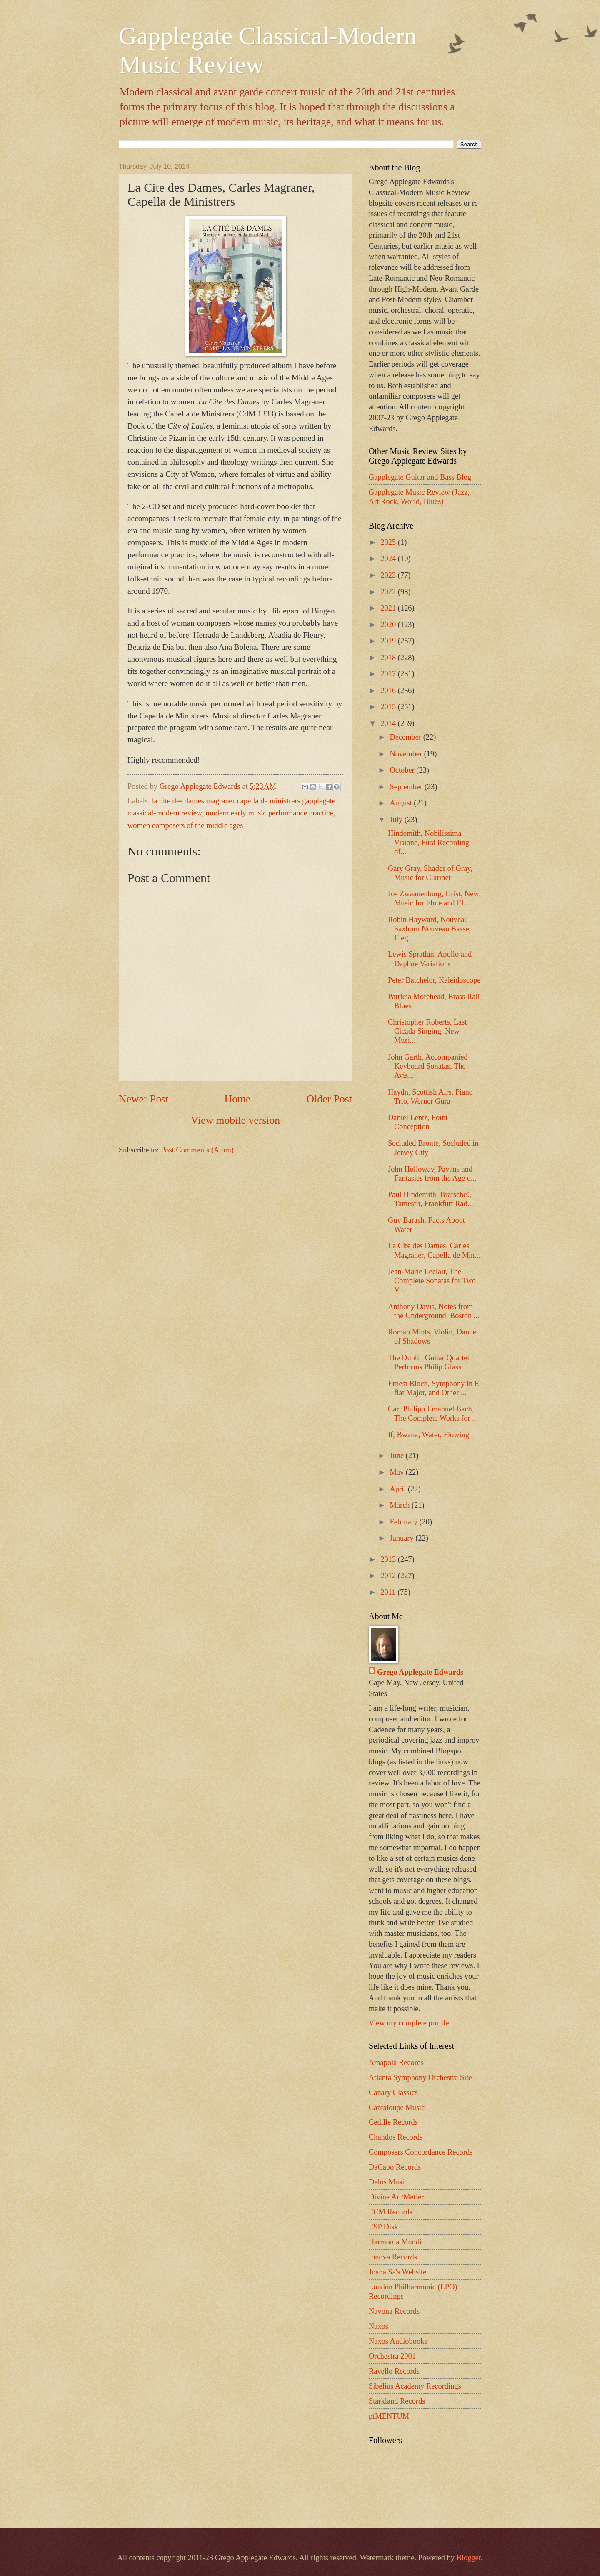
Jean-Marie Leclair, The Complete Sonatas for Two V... (432, 1280)
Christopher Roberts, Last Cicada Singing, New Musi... (427, 1031)
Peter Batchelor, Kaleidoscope (434, 980)
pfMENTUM (389, 2416)
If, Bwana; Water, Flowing (428, 1435)
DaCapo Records (395, 2167)
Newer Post (143, 1099)
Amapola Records (396, 2062)
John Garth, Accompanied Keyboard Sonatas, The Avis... (428, 1066)
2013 (389, 1559)
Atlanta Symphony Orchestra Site (420, 2077)
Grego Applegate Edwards (420, 1672)
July (397, 819)
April (399, 1489)
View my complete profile (409, 2023)
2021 (389, 608)
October (403, 770)
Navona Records (394, 2311)
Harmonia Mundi (395, 2242)
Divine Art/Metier (396, 2197)
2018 (389, 657)
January (403, 1538)
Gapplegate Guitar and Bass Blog (420, 477)
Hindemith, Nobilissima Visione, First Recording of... (428, 842)
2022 (389, 592)
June (398, 1455)
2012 (389, 1575)
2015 (389, 707)
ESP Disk (383, 2227)
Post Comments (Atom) (197, 1150)
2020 (389, 625)
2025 (389, 542)
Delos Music (388, 2182)
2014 (389, 723)
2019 (389, 641)
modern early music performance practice (269, 813)
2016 (389, 690)
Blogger (469, 2558)
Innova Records (393, 2257)
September (407, 787)
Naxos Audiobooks (398, 2341)
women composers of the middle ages (185, 825)
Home (238, 1099)
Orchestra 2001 (392, 2356)
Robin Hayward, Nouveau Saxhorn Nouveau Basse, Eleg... (429, 928)
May (398, 1472)
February (405, 1522)
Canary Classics (393, 2092)
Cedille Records (393, 2122)
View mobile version (235, 1120)
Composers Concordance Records (420, 2152)
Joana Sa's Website (397, 2272)
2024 (389, 558)
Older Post (329, 1099)
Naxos (378, 2326)
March (401, 1505)
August (402, 803)
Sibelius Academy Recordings (415, 2386)
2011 (389, 1592)
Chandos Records (395, 2137)
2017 (389, 674)
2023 (389, 575)
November (407, 754)
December (406, 737)
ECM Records (390, 2212)
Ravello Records (394, 2371)
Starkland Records (397, 2401)
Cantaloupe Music (397, 2107)
